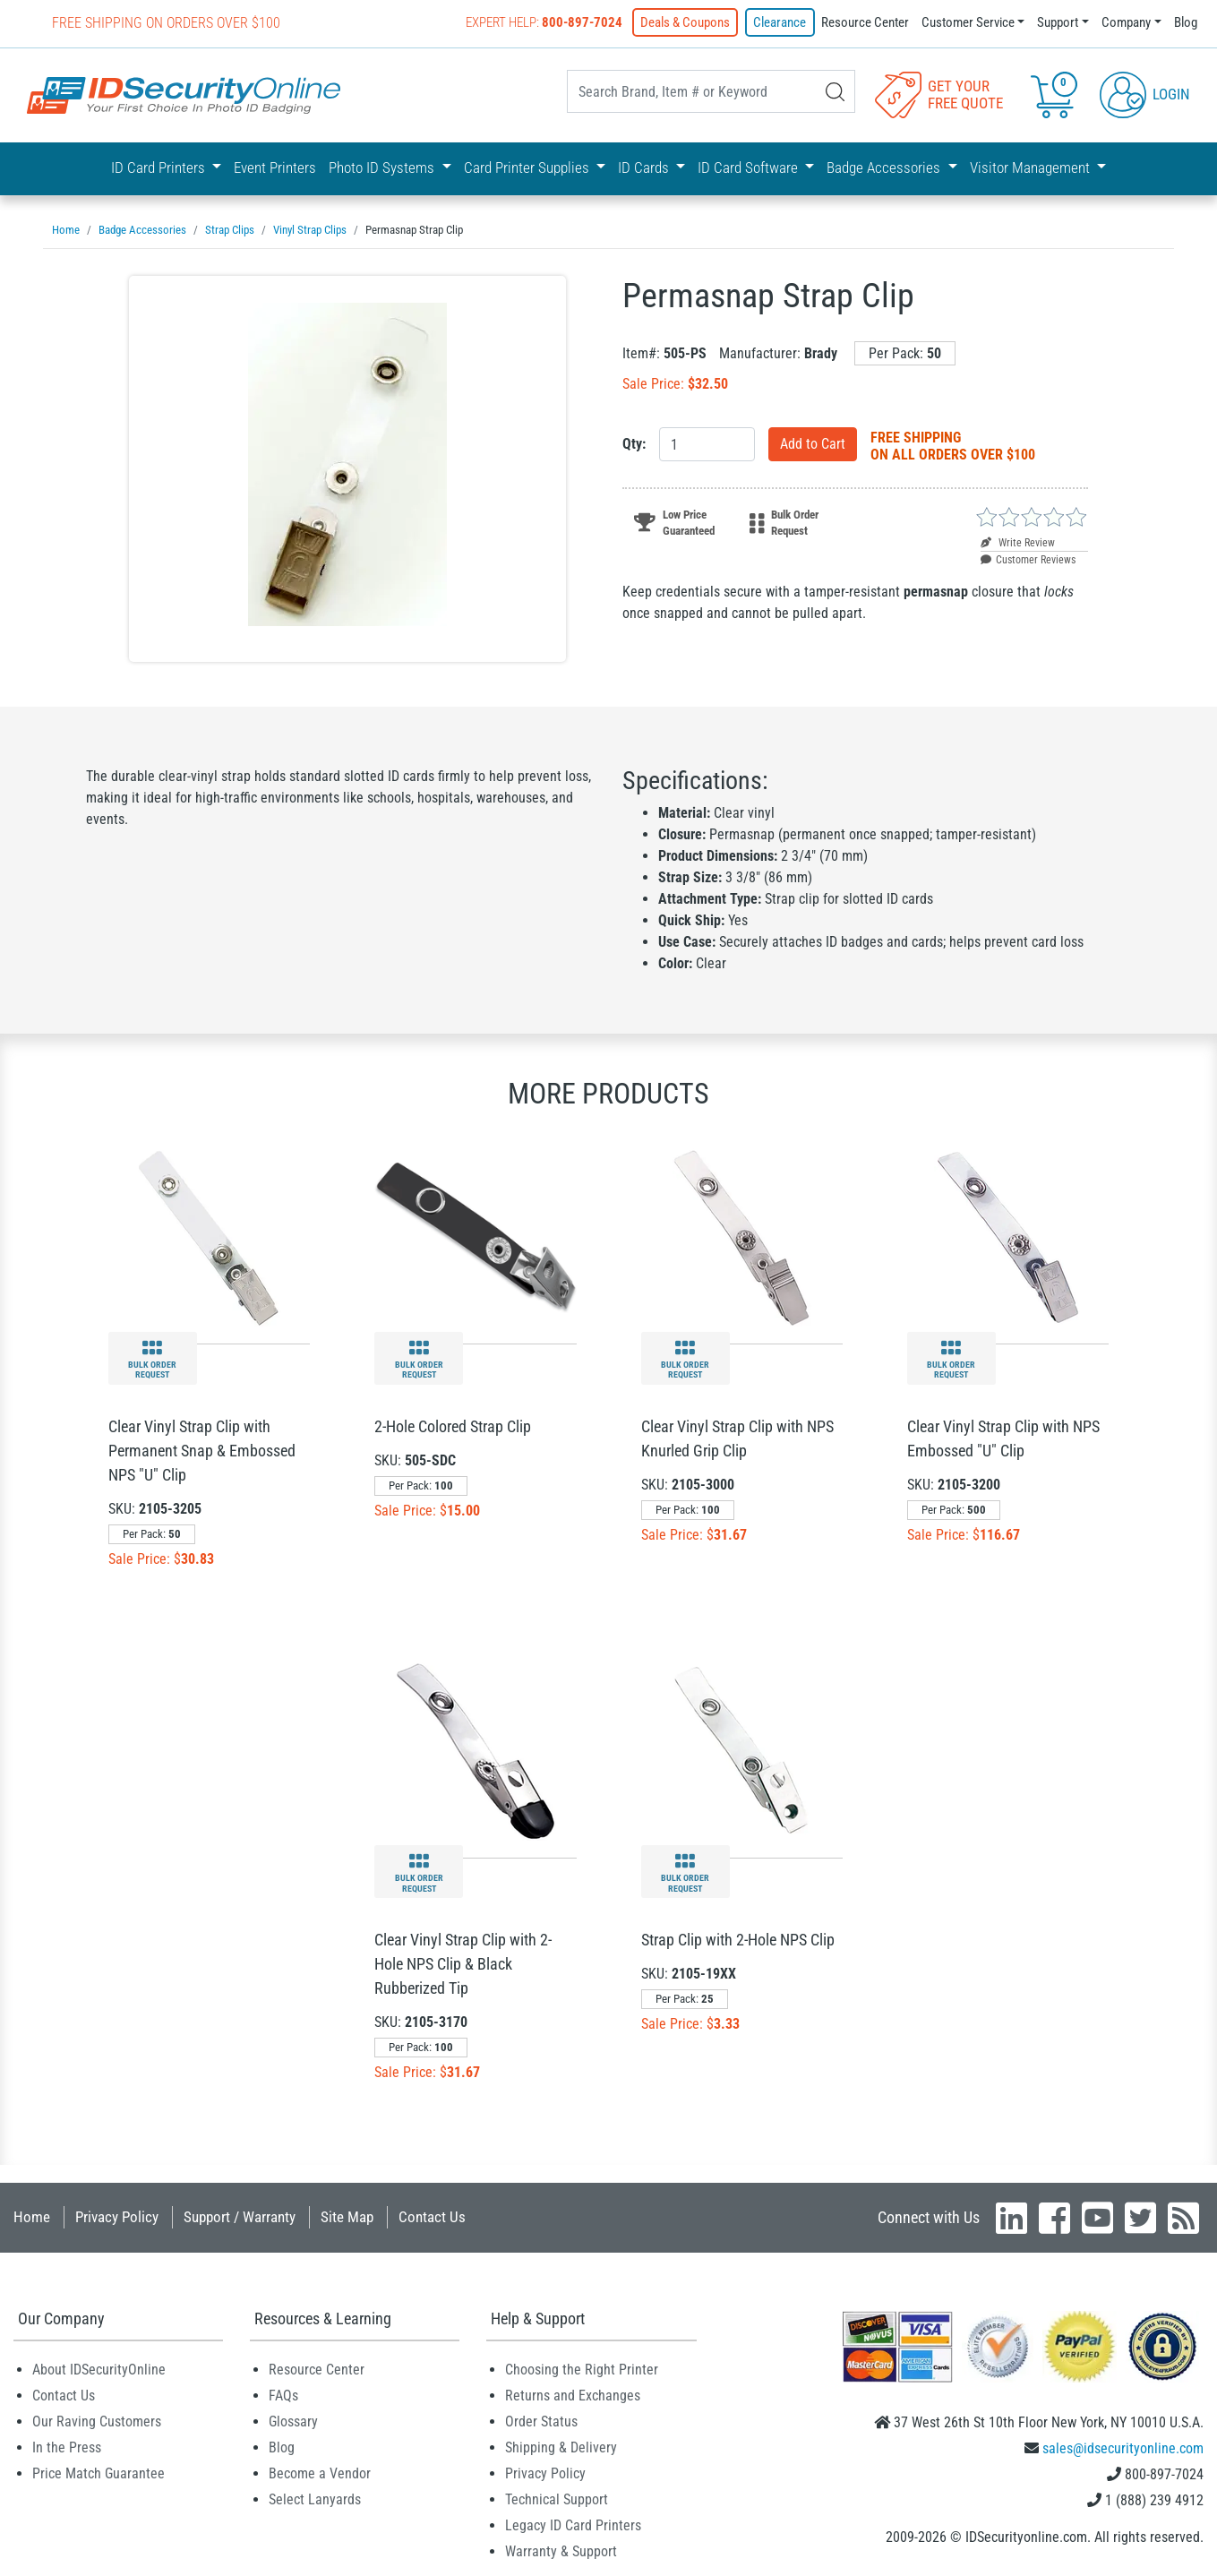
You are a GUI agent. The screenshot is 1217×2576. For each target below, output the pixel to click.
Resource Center (865, 22)
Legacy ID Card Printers (573, 2525)
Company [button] (1126, 22)
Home (31, 2217)
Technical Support (556, 2499)
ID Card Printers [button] (160, 167)
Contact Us (432, 2217)
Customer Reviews (1028, 560)
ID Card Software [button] (749, 167)
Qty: (634, 443)
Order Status (541, 2421)
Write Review (1018, 543)
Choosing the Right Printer (581, 2369)
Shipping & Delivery (561, 2447)
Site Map (347, 2217)
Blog (1185, 22)
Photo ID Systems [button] (383, 167)
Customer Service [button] (968, 22)
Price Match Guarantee (98, 2473)
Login (1145, 93)
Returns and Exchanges (572, 2395)
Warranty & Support (561, 2551)
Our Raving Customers (96, 2421)
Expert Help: (545, 22)
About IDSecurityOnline (99, 2369)
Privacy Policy (117, 2217)
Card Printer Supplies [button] (528, 167)
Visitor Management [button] (1031, 167)
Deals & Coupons (686, 22)
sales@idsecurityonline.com (1123, 2448)
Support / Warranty (240, 2217)
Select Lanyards (315, 2499)
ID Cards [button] (645, 167)
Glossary (293, 2421)
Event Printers (275, 167)
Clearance (780, 22)
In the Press (66, 2447)
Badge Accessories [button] (885, 167)
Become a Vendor (320, 2473)
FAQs (283, 2395)
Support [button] (1057, 22)
